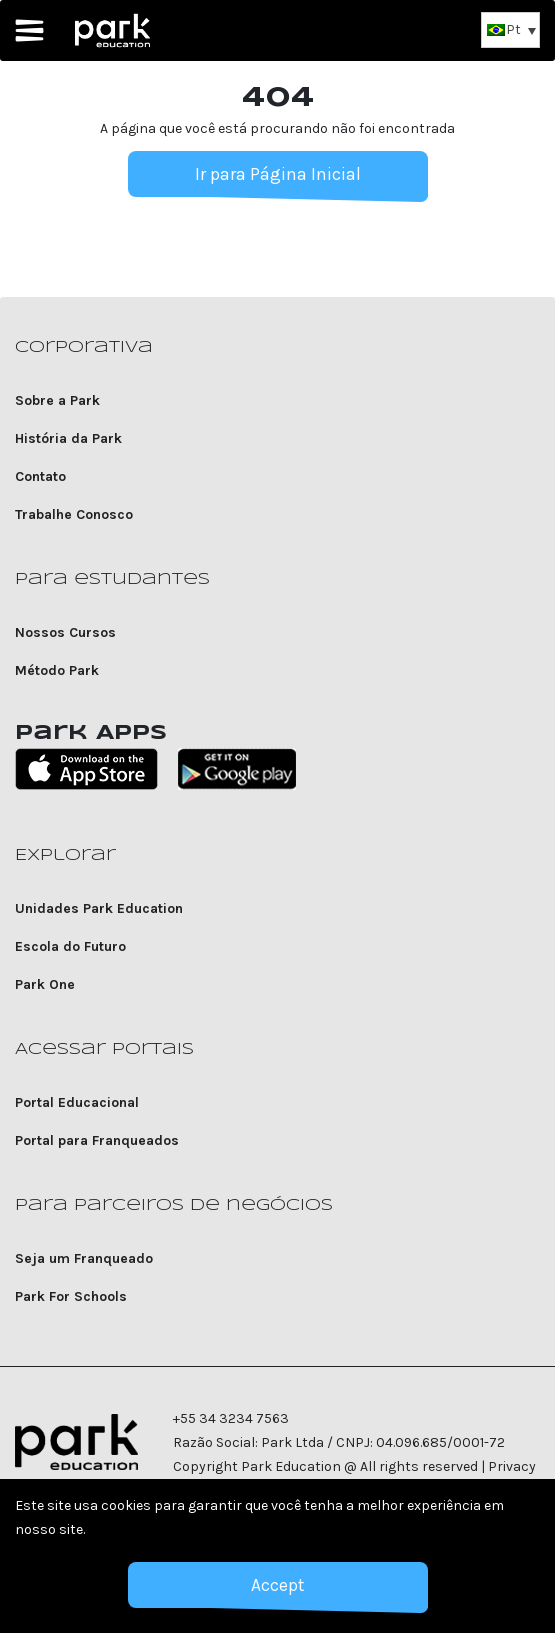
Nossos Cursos (65, 632)
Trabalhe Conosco (74, 514)
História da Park (68, 438)
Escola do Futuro (70, 946)
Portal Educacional (77, 1102)
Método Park (57, 670)
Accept (277, 1585)
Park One (45, 984)
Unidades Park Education (99, 908)
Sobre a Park (57, 400)
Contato (40, 476)
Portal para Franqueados (97, 1140)
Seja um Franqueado (84, 1258)
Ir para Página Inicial (278, 174)
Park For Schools (71, 1296)
